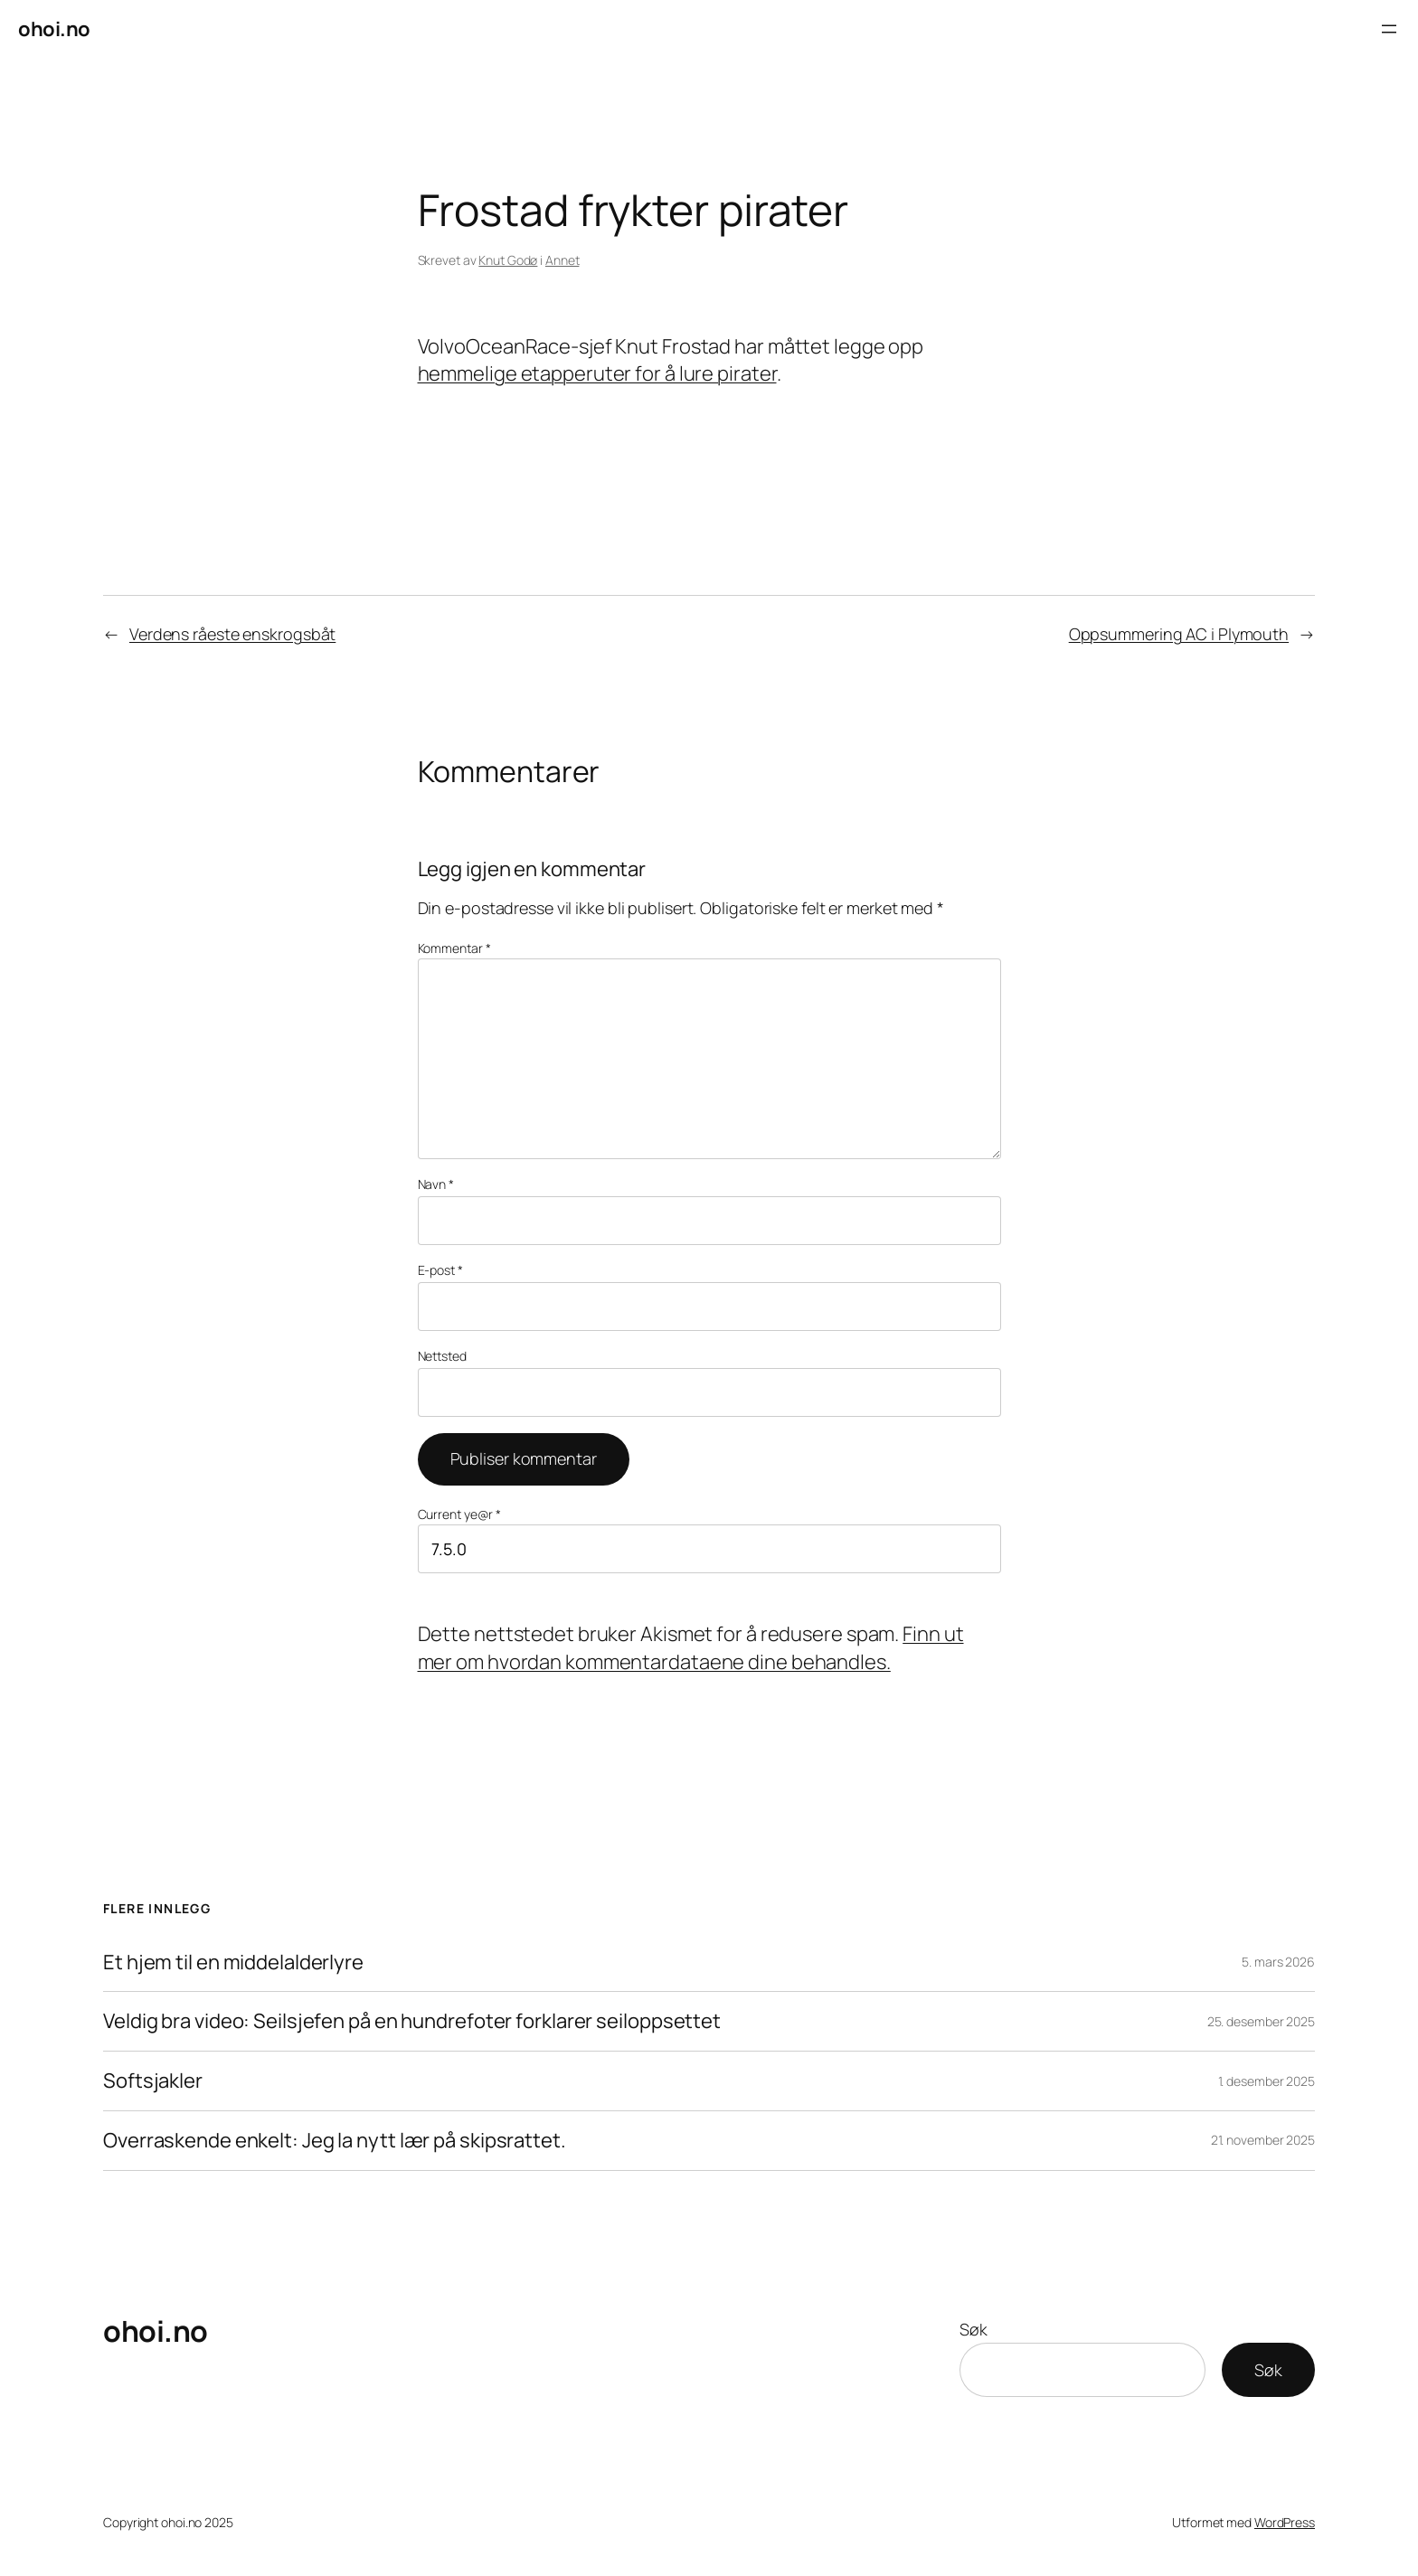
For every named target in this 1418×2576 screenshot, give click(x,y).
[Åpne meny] (1389, 29)
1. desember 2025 (1266, 2081)
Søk (974, 2329)
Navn (436, 1184)
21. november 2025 (1263, 2139)
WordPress (1284, 2522)
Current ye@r (460, 1514)
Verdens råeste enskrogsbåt (232, 634)
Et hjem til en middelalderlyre (233, 1962)
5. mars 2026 (1278, 1961)
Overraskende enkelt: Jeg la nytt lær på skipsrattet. (334, 2140)
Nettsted (442, 1355)
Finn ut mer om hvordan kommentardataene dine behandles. (691, 1647)
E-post (440, 1270)
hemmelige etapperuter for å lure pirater (597, 373)
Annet (562, 260)
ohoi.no (54, 28)
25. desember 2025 (1261, 2021)
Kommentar (454, 948)
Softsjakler (153, 2081)
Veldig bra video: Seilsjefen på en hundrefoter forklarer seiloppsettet (412, 2021)
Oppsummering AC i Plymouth (1179, 634)
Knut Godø (507, 260)
